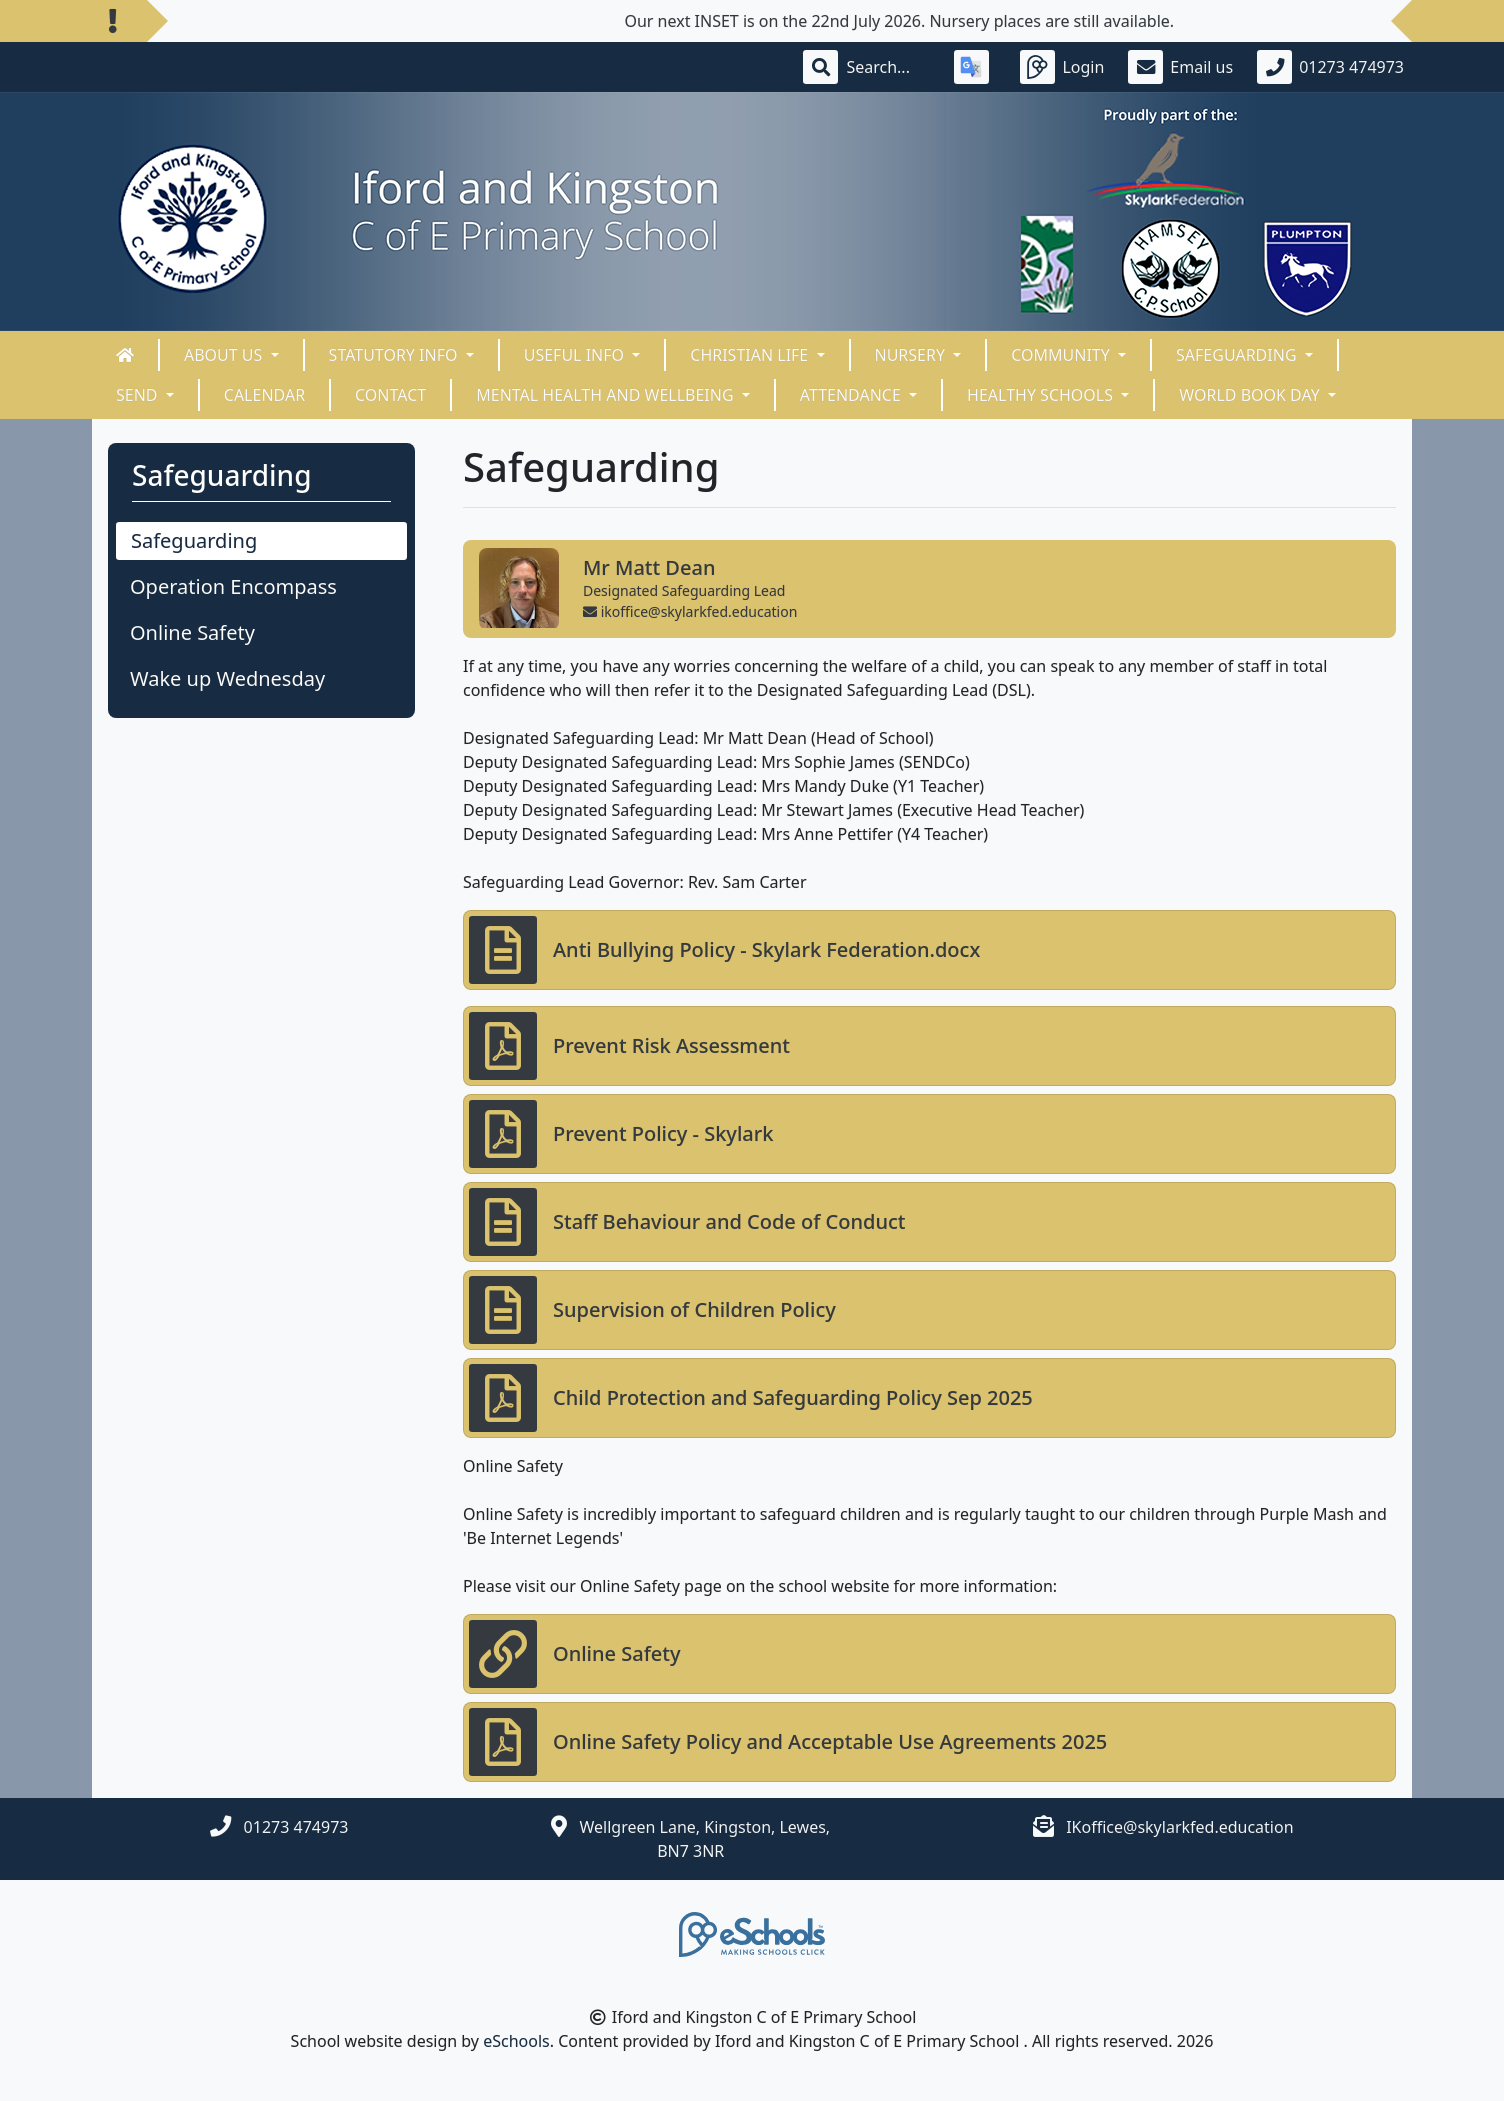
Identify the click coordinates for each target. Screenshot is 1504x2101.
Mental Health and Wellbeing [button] (607, 395)
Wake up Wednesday (227, 678)
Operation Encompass (233, 586)
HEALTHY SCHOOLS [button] (1042, 395)
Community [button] (1062, 355)
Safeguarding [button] (1238, 355)
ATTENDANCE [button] (852, 395)
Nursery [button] (912, 355)
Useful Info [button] (576, 355)
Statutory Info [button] (395, 355)
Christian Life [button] (751, 355)
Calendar (264, 395)
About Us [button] (225, 355)
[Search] (888, 67)
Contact (390, 395)
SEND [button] (139, 395)
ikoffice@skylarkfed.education (690, 611)
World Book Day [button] (1251, 395)
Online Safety (192, 632)
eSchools (516, 2041)
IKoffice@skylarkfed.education (1179, 1827)
